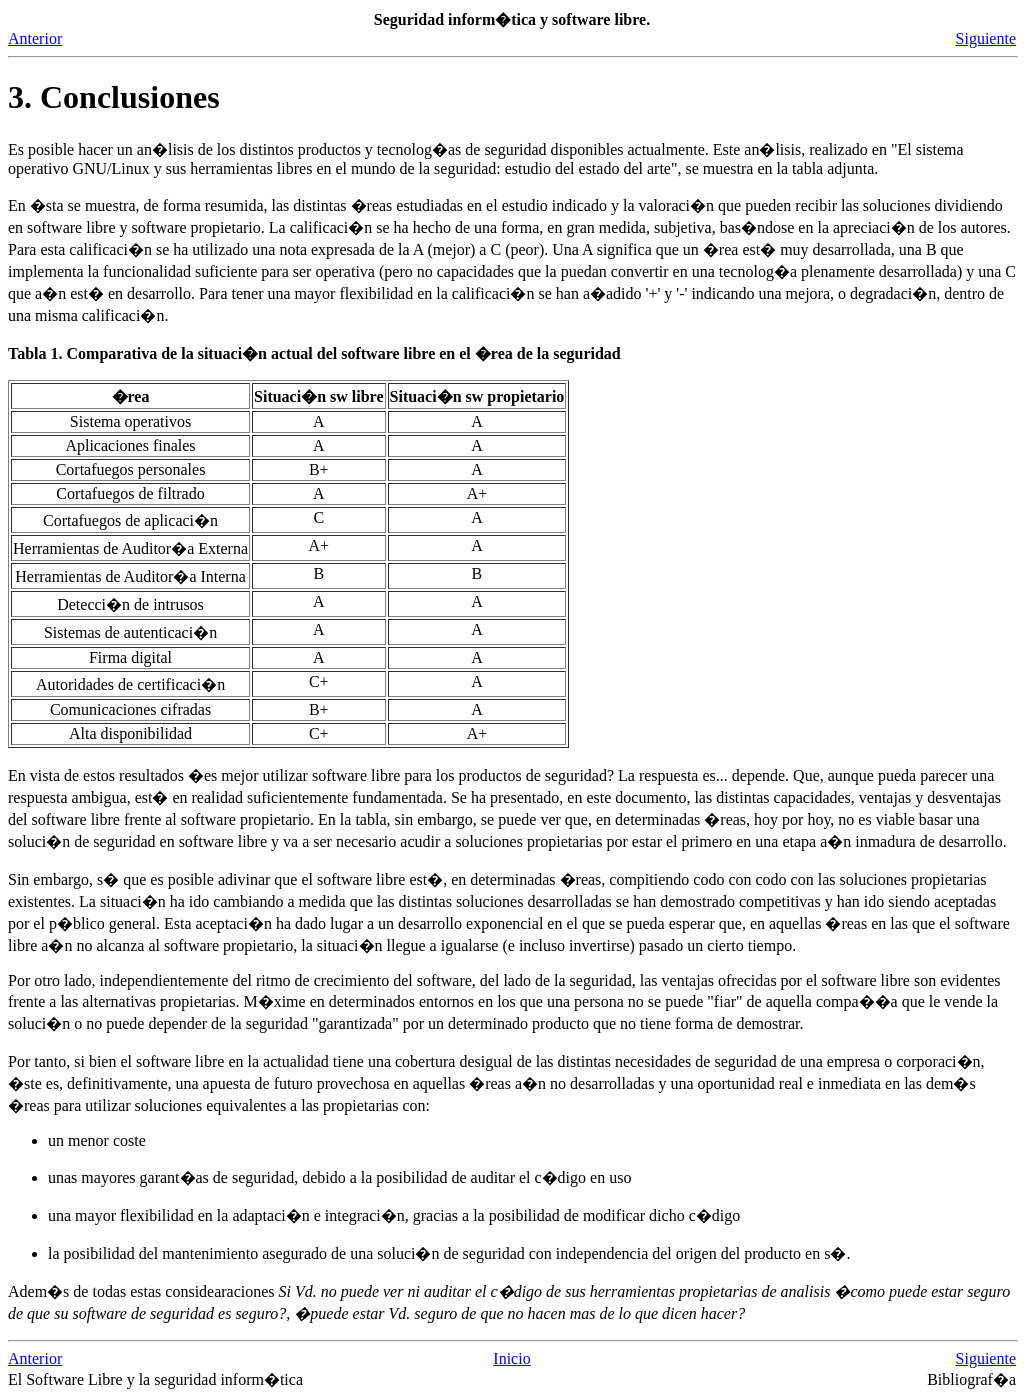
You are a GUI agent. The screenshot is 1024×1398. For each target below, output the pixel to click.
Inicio (511, 1358)
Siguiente (986, 38)
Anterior (35, 38)
